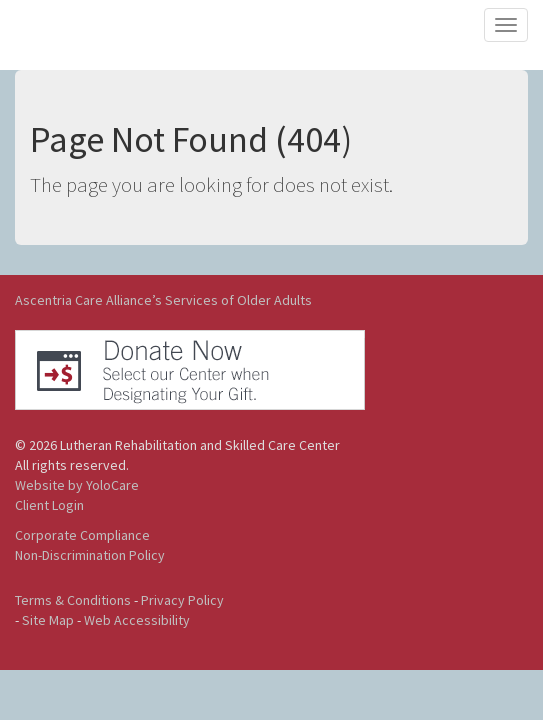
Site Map (48, 620)
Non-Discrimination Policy (90, 555)
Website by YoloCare (77, 485)
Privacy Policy (182, 600)
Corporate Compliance (82, 535)
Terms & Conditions (73, 600)
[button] (190, 368)
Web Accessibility (137, 620)
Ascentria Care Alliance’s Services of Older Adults (163, 300)
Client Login (49, 505)
